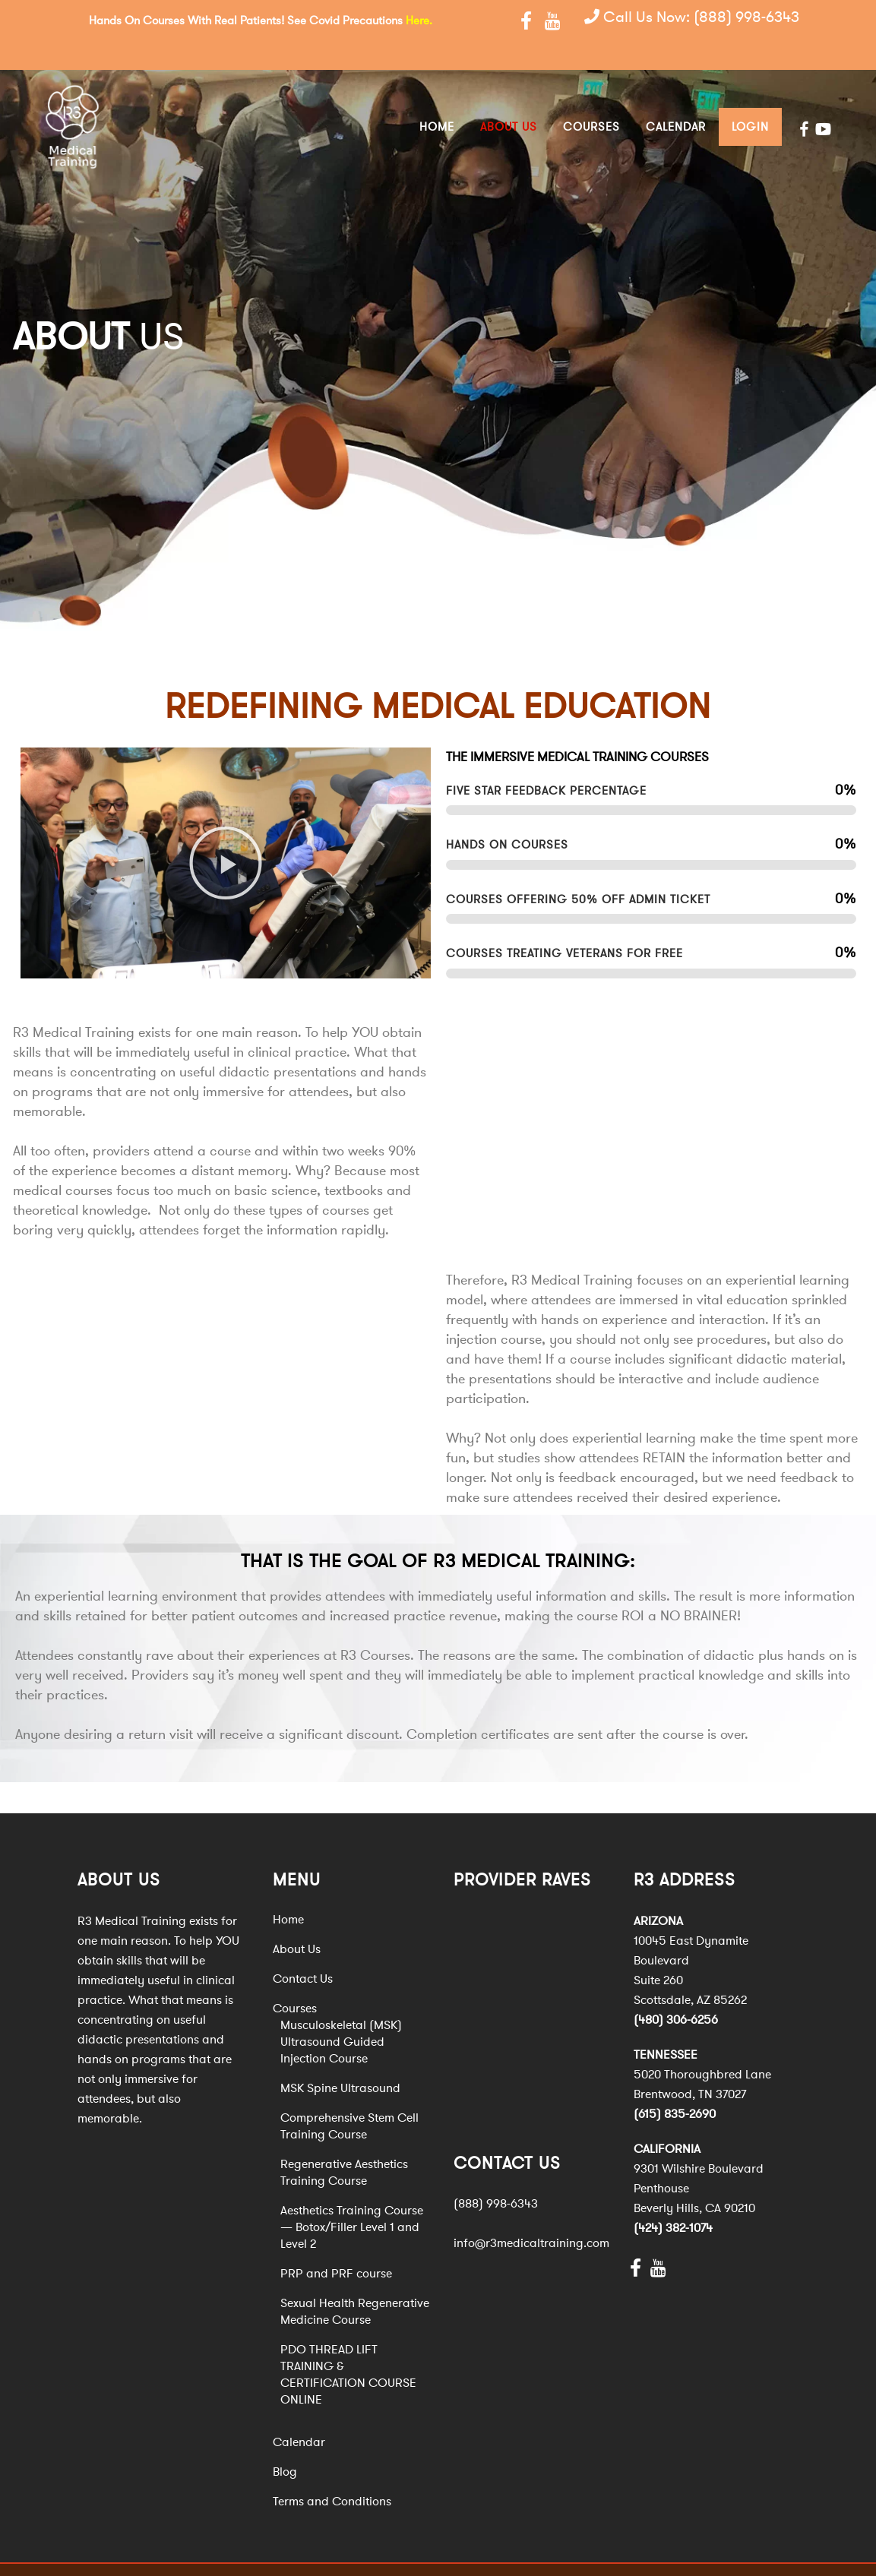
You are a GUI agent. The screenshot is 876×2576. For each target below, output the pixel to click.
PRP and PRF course (336, 2245)
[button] (226, 835)
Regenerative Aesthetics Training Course (344, 2144)
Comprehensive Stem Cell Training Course (349, 2098)
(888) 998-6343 (746, 18)
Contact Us (303, 1950)
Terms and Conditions (332, 2473)
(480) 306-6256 (676, 1991)
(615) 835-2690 (675, 2086)
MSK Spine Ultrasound (340, 2060)
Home (288, 1891)
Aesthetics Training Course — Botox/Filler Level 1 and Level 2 (351, 2199)
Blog (285, 2443)
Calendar (299, 2414)
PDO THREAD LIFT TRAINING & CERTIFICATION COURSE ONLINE (348, 2346)
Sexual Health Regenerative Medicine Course (354, 2283)
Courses (295, 1980)
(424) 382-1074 (673, 2200)
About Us (297, 1921)
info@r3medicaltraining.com (531, 2215)
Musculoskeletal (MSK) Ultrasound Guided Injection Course (341, 2014)
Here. (419, 20)
